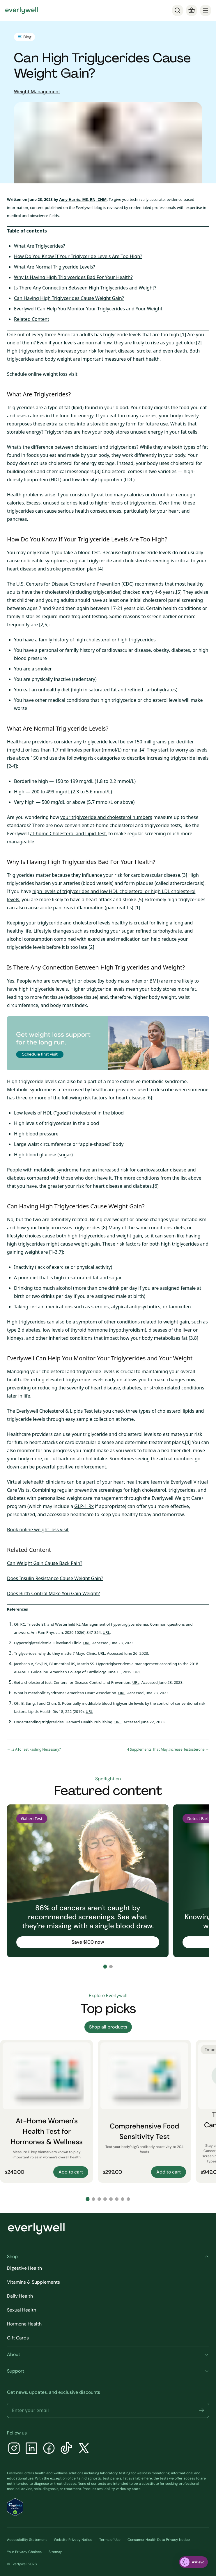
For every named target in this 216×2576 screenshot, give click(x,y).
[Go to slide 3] (99, 2199)
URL (106, 1632)
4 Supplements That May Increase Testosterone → (168, 1749)
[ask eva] (193, 2562)
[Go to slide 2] (111, 1966)
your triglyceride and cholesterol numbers (106, 817)
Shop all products (108, 2027)
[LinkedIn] (31, 2449)
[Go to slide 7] (122, 2199)
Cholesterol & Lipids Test (66, 1411)
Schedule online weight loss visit (42, 374)
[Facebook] (49, 2449)
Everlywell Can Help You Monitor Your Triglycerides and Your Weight (88, 308)
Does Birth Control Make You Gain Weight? (53, 1593)
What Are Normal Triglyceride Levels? (54, 267)
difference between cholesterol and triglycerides (84, 447)
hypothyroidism (127, 1330)
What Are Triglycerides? (39, 246)
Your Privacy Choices (24, 2552)
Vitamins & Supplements (33, 2282)
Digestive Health (24, 2268)
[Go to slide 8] (128, 2199)
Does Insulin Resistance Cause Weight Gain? (55, 1578)
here (148, 2478)
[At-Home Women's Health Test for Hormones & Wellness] (46, 2111)
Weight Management (37, 91)
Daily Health (20, 2296)
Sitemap (56, 2552)
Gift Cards (18, 2338)
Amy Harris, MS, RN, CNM (83, 199)
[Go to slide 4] (105, 2199)
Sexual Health (21, 2310)
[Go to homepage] (21, 10)
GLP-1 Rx (84, 1506)
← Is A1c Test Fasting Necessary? (34, 1749)
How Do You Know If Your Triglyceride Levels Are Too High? (78, 256)
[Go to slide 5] (111, 2199)
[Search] (177, 10)
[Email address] (108, 2410)
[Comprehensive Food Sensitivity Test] (144, 2111)
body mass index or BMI (132, 981)
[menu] (205, 10)
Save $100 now (88, 1942)
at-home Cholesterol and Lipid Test (68, 833)
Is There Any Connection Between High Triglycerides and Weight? (85, 288)
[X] (84, 2449)
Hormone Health (24, 2324)
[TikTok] (66, 2449)
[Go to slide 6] (116, 2199)
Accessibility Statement (27, 2539)
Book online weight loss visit (38, 1529)
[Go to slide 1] (105, 1966)
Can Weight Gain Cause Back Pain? (44, 1563)
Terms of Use (110, 2539)
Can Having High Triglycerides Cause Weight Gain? (69, 298)
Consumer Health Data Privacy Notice (159, 2539)
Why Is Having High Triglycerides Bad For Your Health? (73, 277)
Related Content (31, 319)
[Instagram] (14, 2449)
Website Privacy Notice (73, 2539)
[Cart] (191, 10)
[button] (201, 2410)
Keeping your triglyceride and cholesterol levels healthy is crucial (77, 923)
